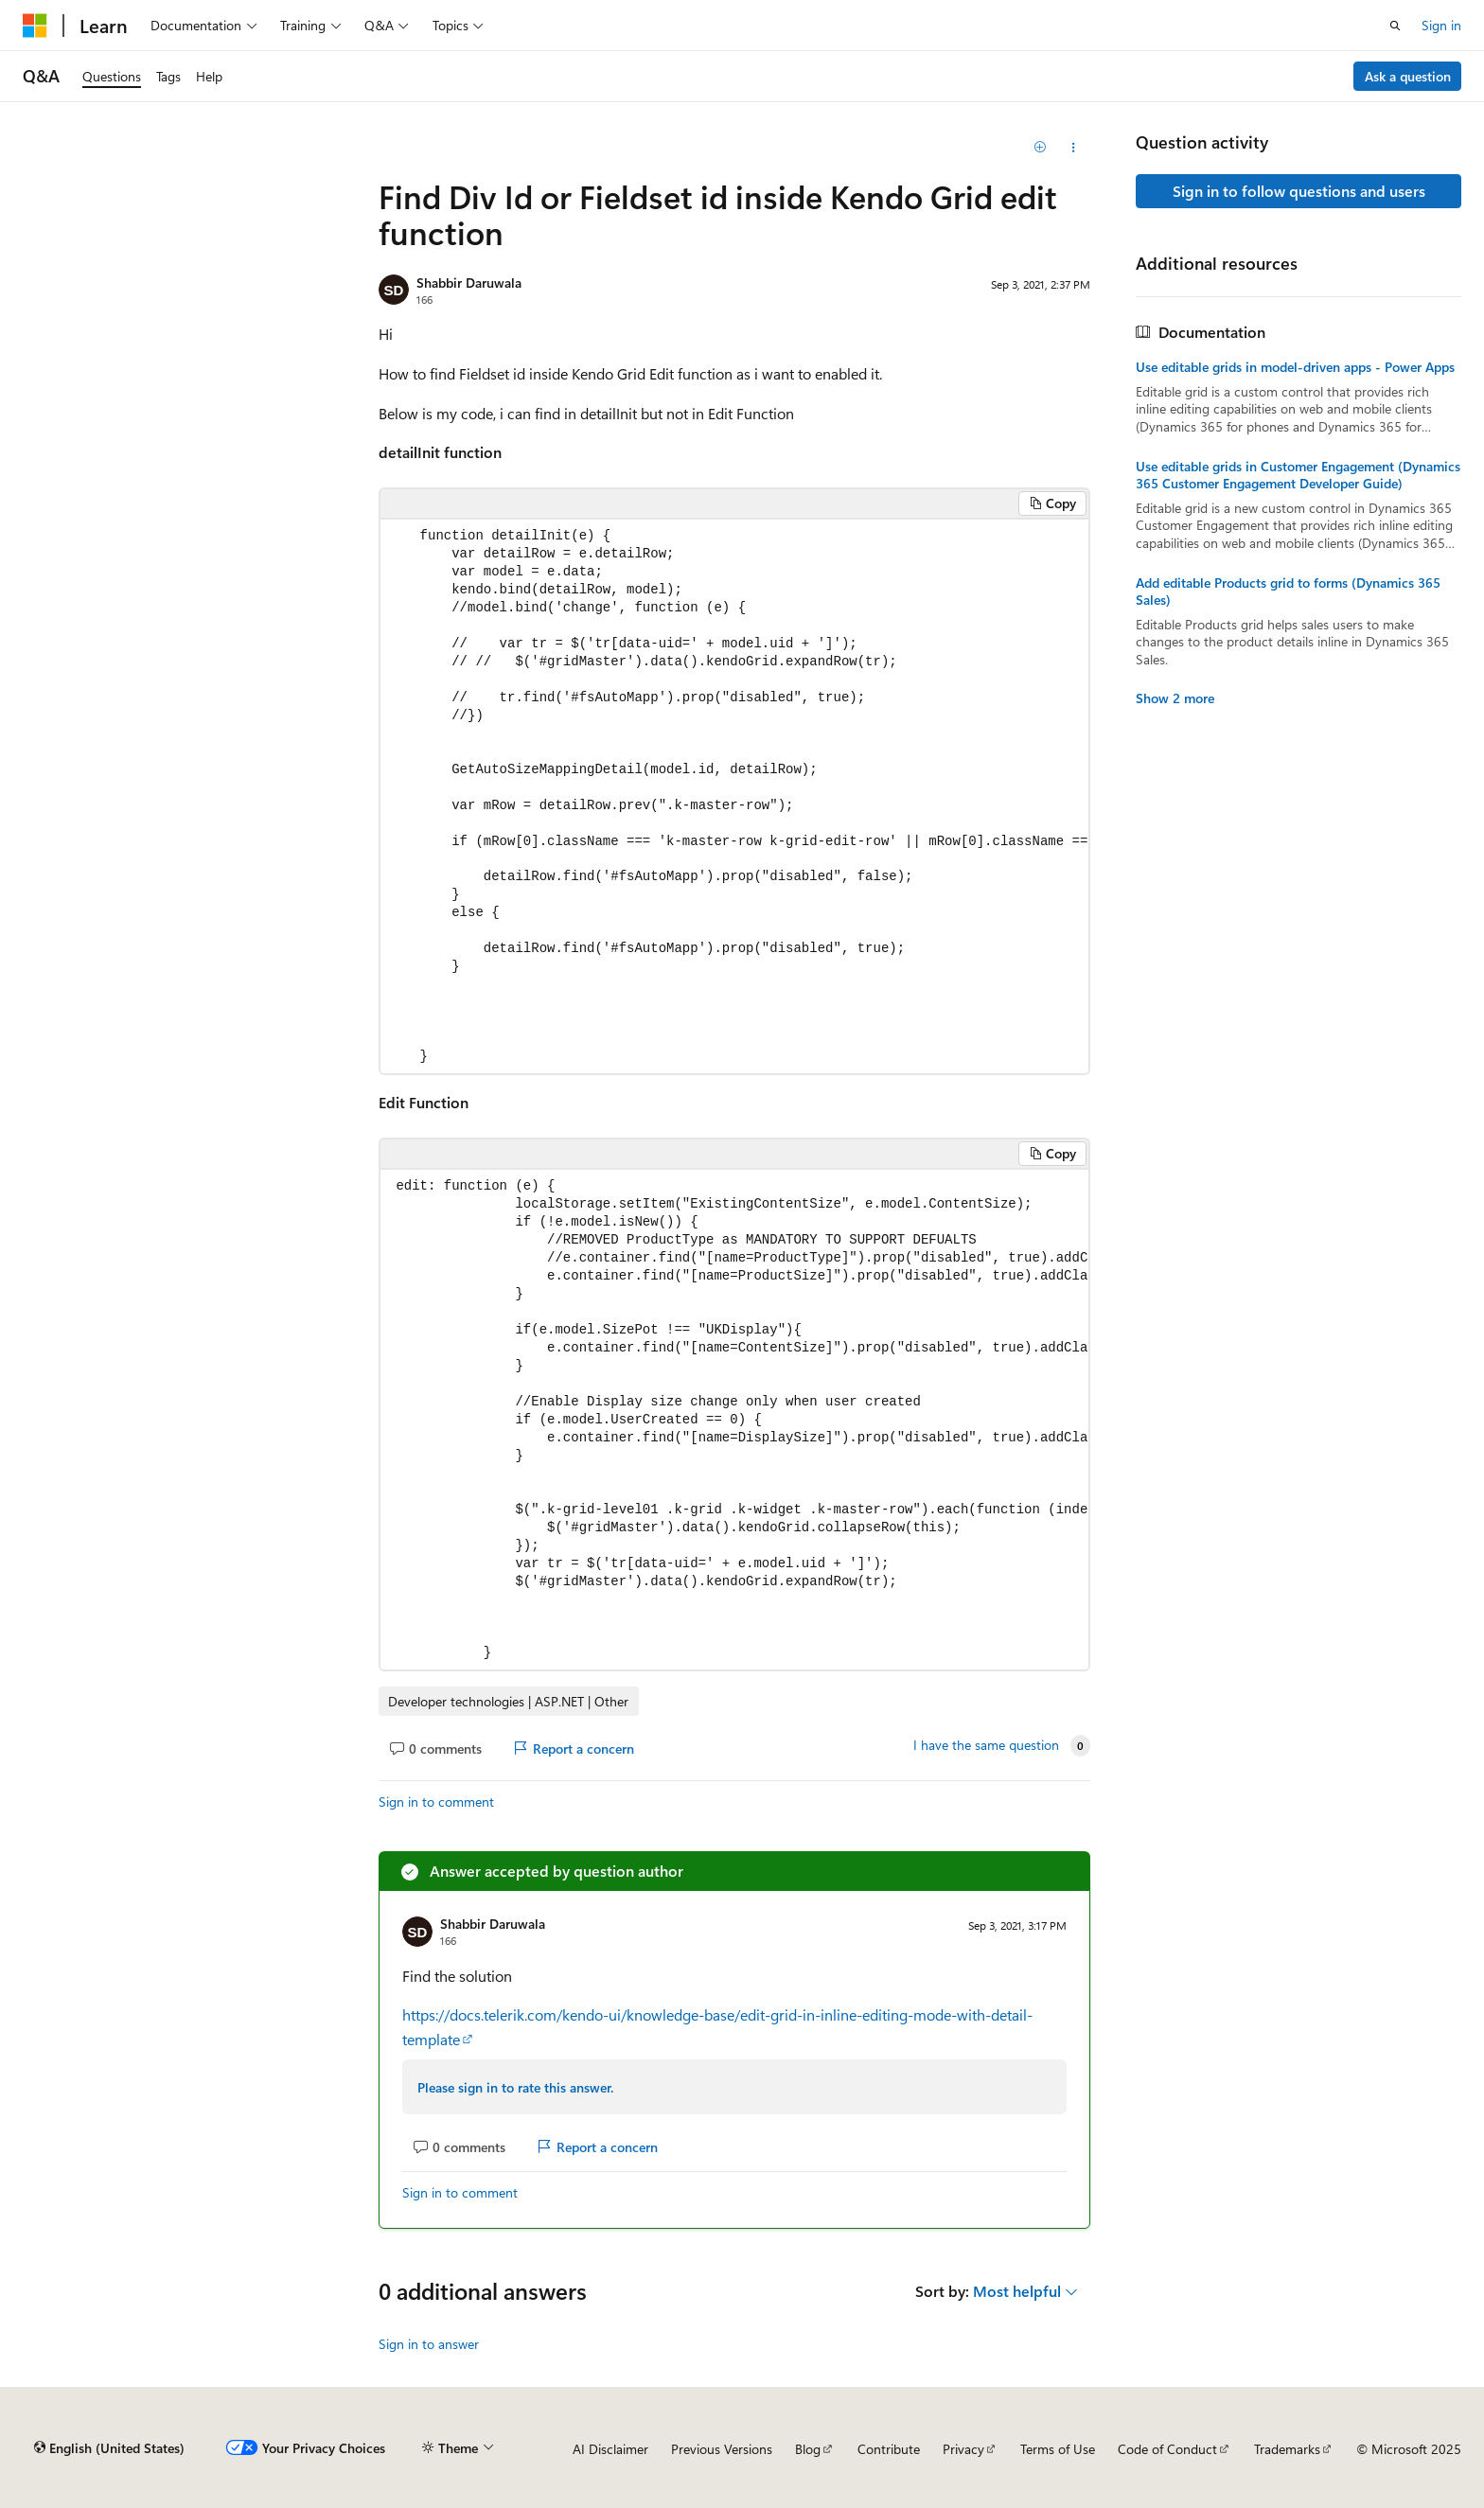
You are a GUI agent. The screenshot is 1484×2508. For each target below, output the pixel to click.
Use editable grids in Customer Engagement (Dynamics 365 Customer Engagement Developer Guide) (1298, 475)
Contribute (888, 2449)
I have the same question (986, 1745)
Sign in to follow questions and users (1299, 191)
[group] (734, 797)
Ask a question (1408, 76)
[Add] (1040, 147)
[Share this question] (1073, 147)
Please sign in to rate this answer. (515, 2087)
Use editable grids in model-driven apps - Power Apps (1295, 367)
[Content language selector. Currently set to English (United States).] (109, 2448)
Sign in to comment (436, 1801)
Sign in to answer (429, 2344)
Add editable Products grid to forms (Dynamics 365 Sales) (1288, 591)
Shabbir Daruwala (468, 282)
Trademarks (1287, 2449)
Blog (808, 2449)
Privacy (963, 2449)
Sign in (1441, 25)
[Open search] (1395, 26)
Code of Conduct (1167, 2449)
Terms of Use (1057, 2449)
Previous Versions (721, 2449)
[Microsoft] (35, 25)
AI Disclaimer (610, 2449)
